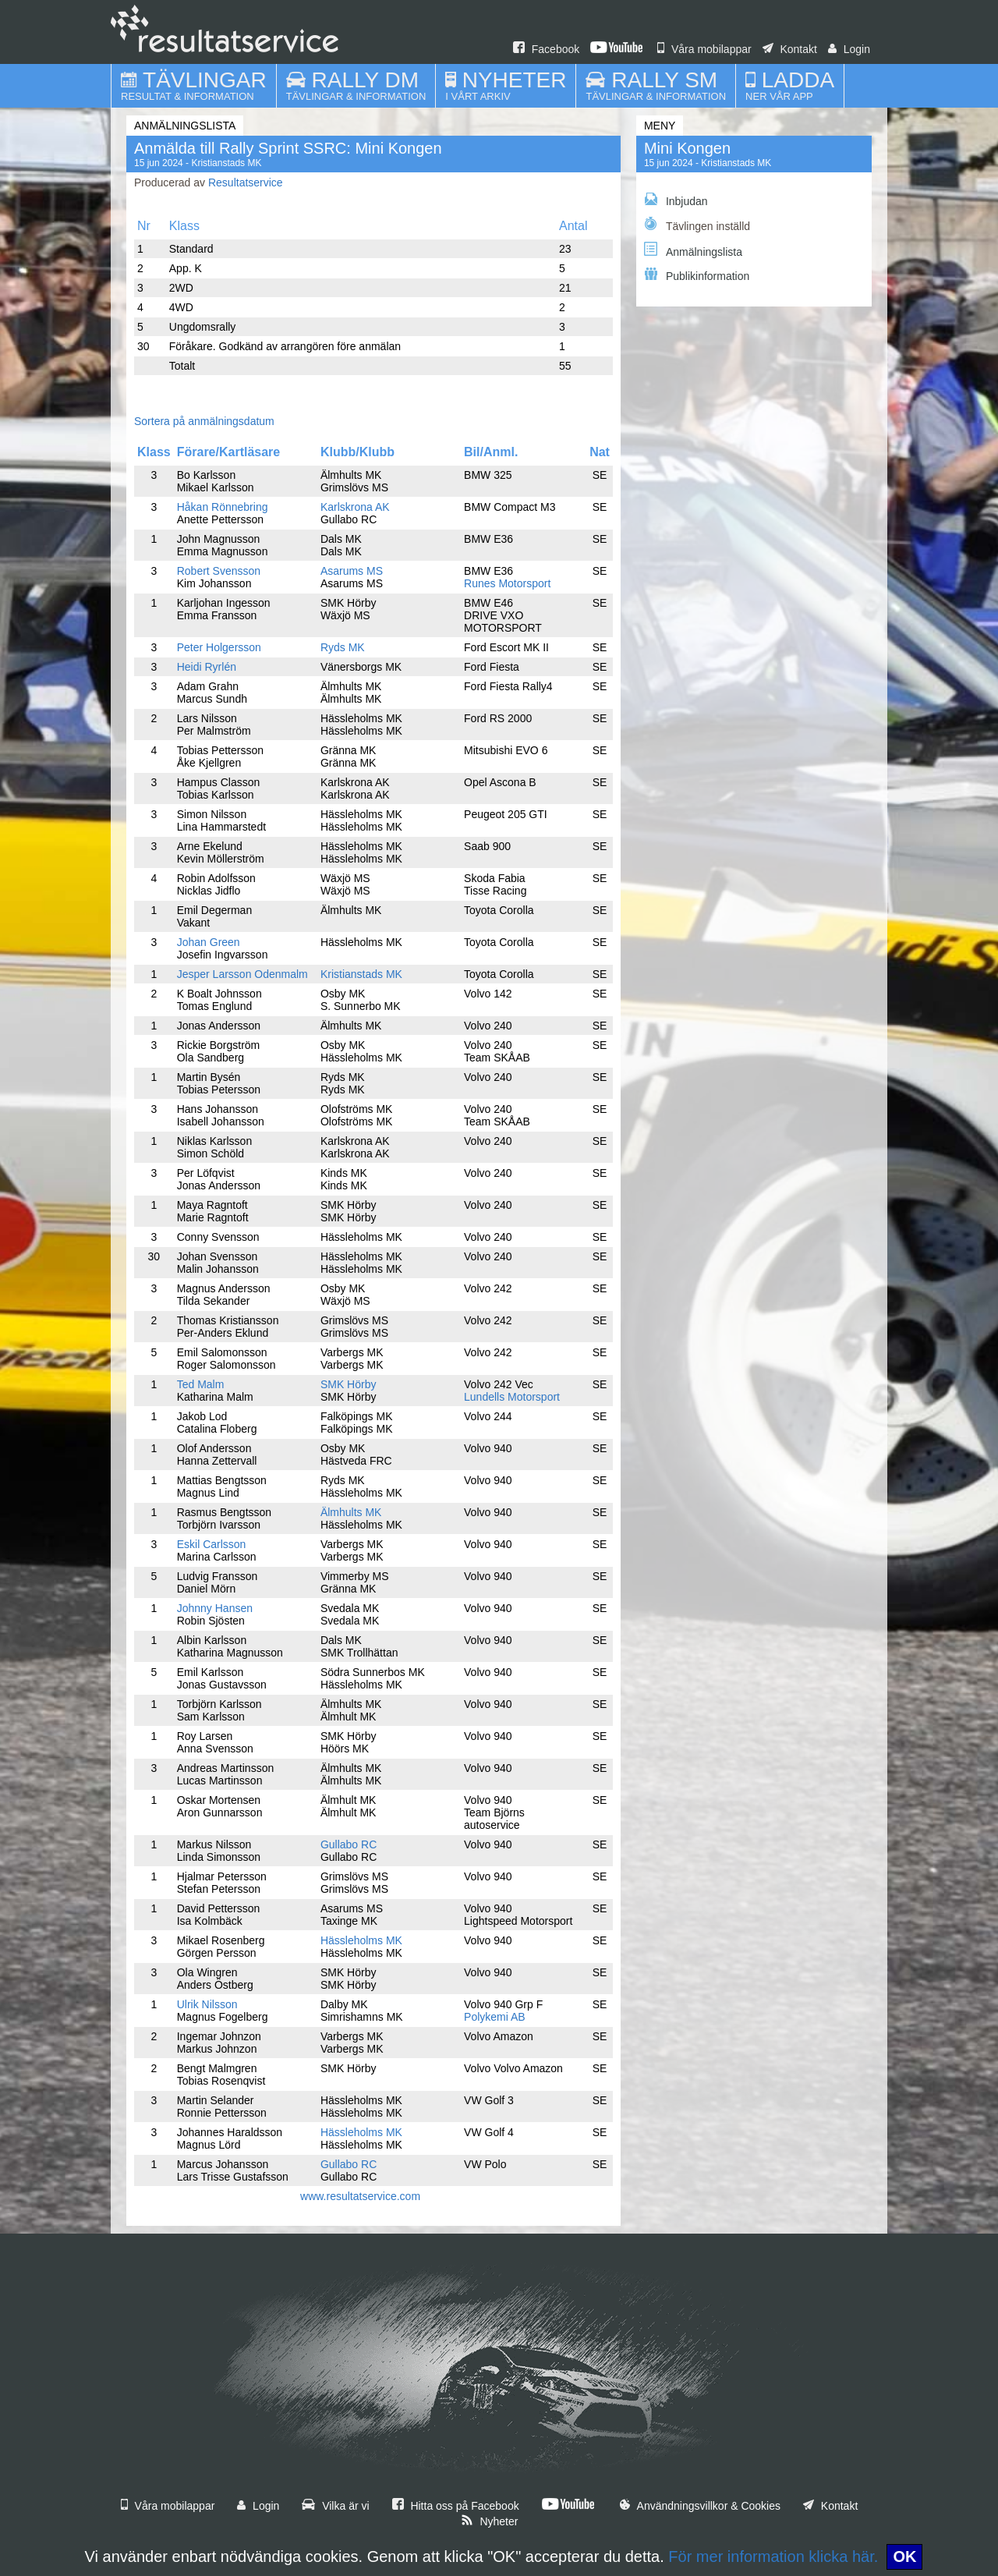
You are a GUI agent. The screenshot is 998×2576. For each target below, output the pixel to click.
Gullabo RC (348, 1844)
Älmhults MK (351, 1512)
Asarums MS (351, 571)
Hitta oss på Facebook (455, 2506)
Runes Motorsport (507, 583)
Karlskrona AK (355, 507)
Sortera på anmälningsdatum (204, 421)
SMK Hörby (348, 1384)
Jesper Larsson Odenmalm (242, 974)
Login (849, 49)
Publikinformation (696, 275)
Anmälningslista (693, 250)
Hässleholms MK (361, 1940)
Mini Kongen (687, 148)
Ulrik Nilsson (207, 2004)
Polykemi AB (495, 2017)
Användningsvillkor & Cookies (700, 2506)
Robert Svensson (218, 571)
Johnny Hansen (215, 1608)
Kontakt (790, 49)
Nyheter (489, 2521)
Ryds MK (342, 647)
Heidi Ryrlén (206, 667)
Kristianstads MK (361, 974)
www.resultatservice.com (360, 2196)
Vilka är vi (335, 2506)
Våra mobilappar (704, 49)
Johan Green (208, 942)
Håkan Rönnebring (222, 507)
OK (904, 2556)
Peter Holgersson (219, 647)
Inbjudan (676, 200)
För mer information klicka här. (773, 2556)
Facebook (546, 49)
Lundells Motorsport (512, 1397)
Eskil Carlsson (211, 1544)
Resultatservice (245, 182)
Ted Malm (201, 1384)
